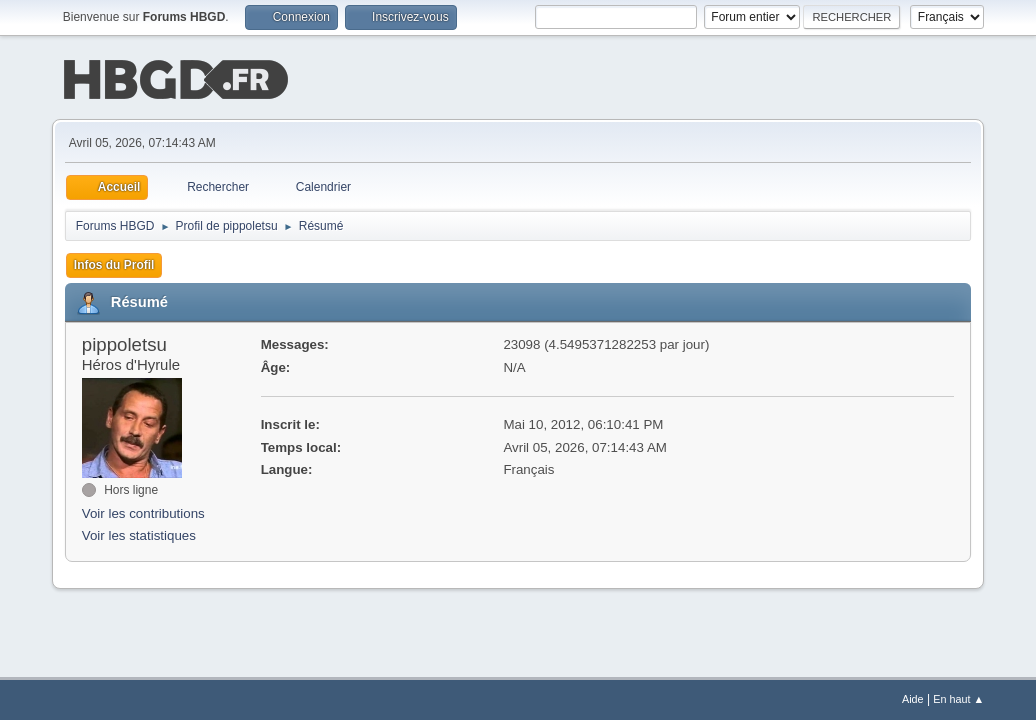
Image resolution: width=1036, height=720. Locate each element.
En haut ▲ (958, 699)
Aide (913, 699)
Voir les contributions (143, 511)
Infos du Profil (114, 263)
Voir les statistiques (139, 534)
